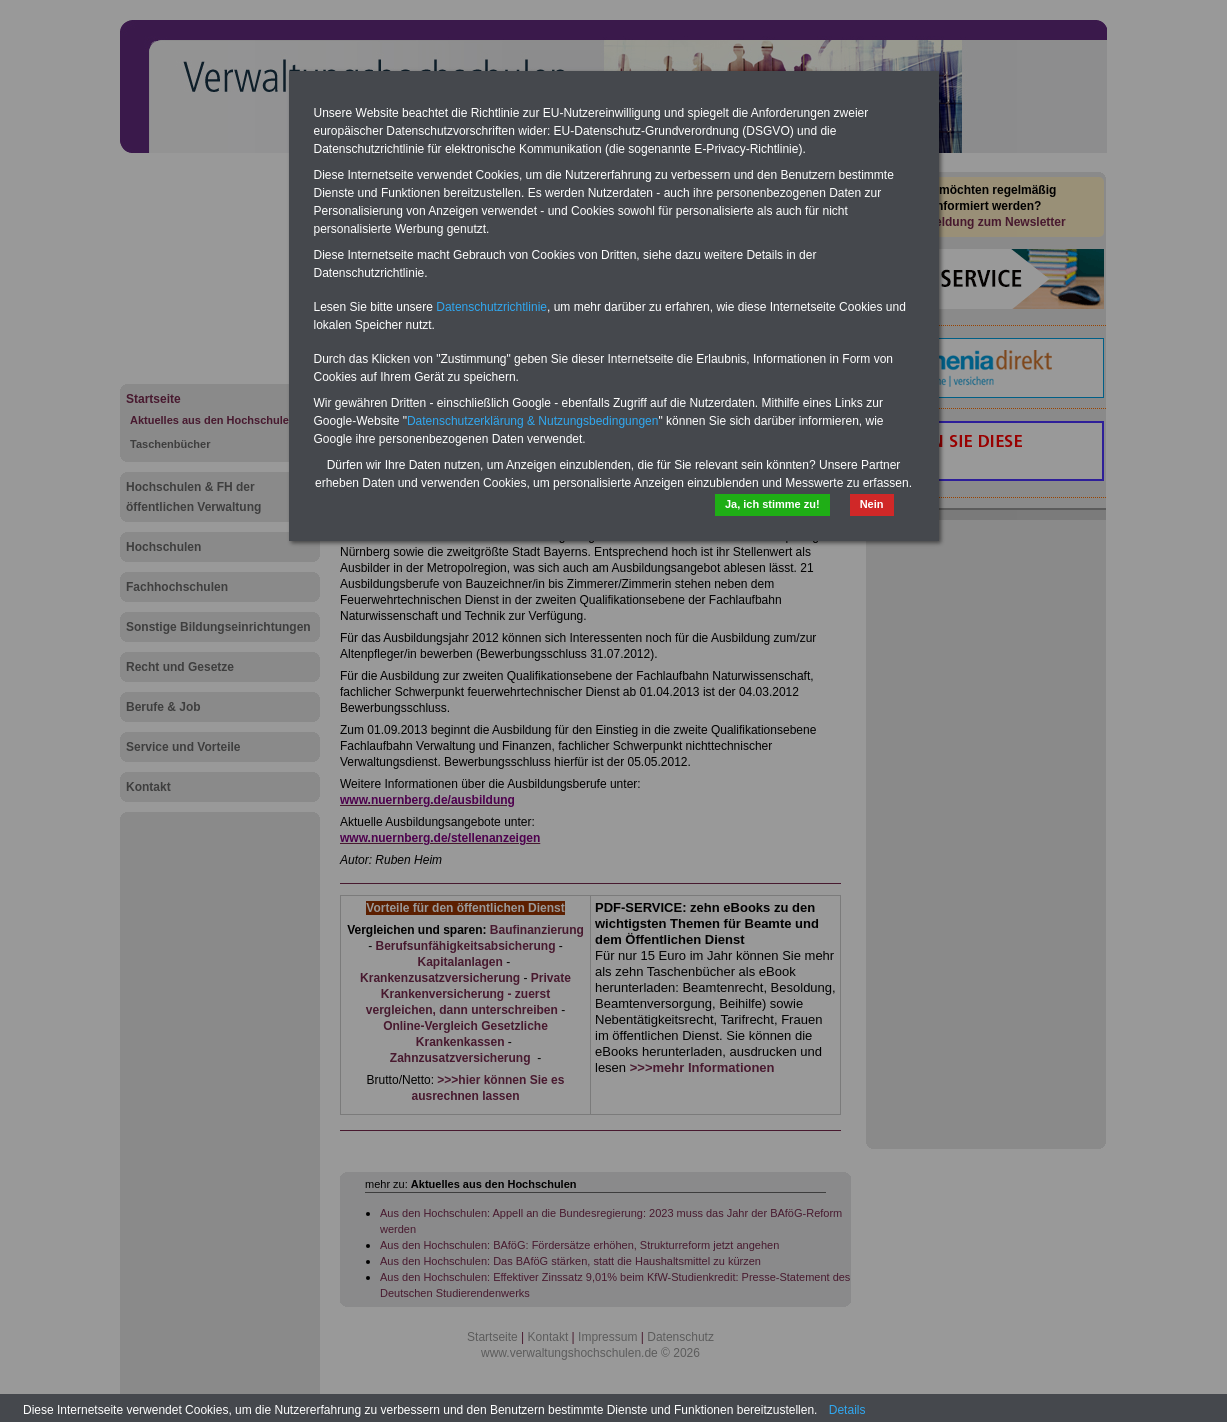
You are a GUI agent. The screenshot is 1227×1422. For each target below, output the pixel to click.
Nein (872, 504)
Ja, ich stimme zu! (772, 504)
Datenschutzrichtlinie (491, 307)
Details (847, 1410)
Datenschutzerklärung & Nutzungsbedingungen (533, 421)
